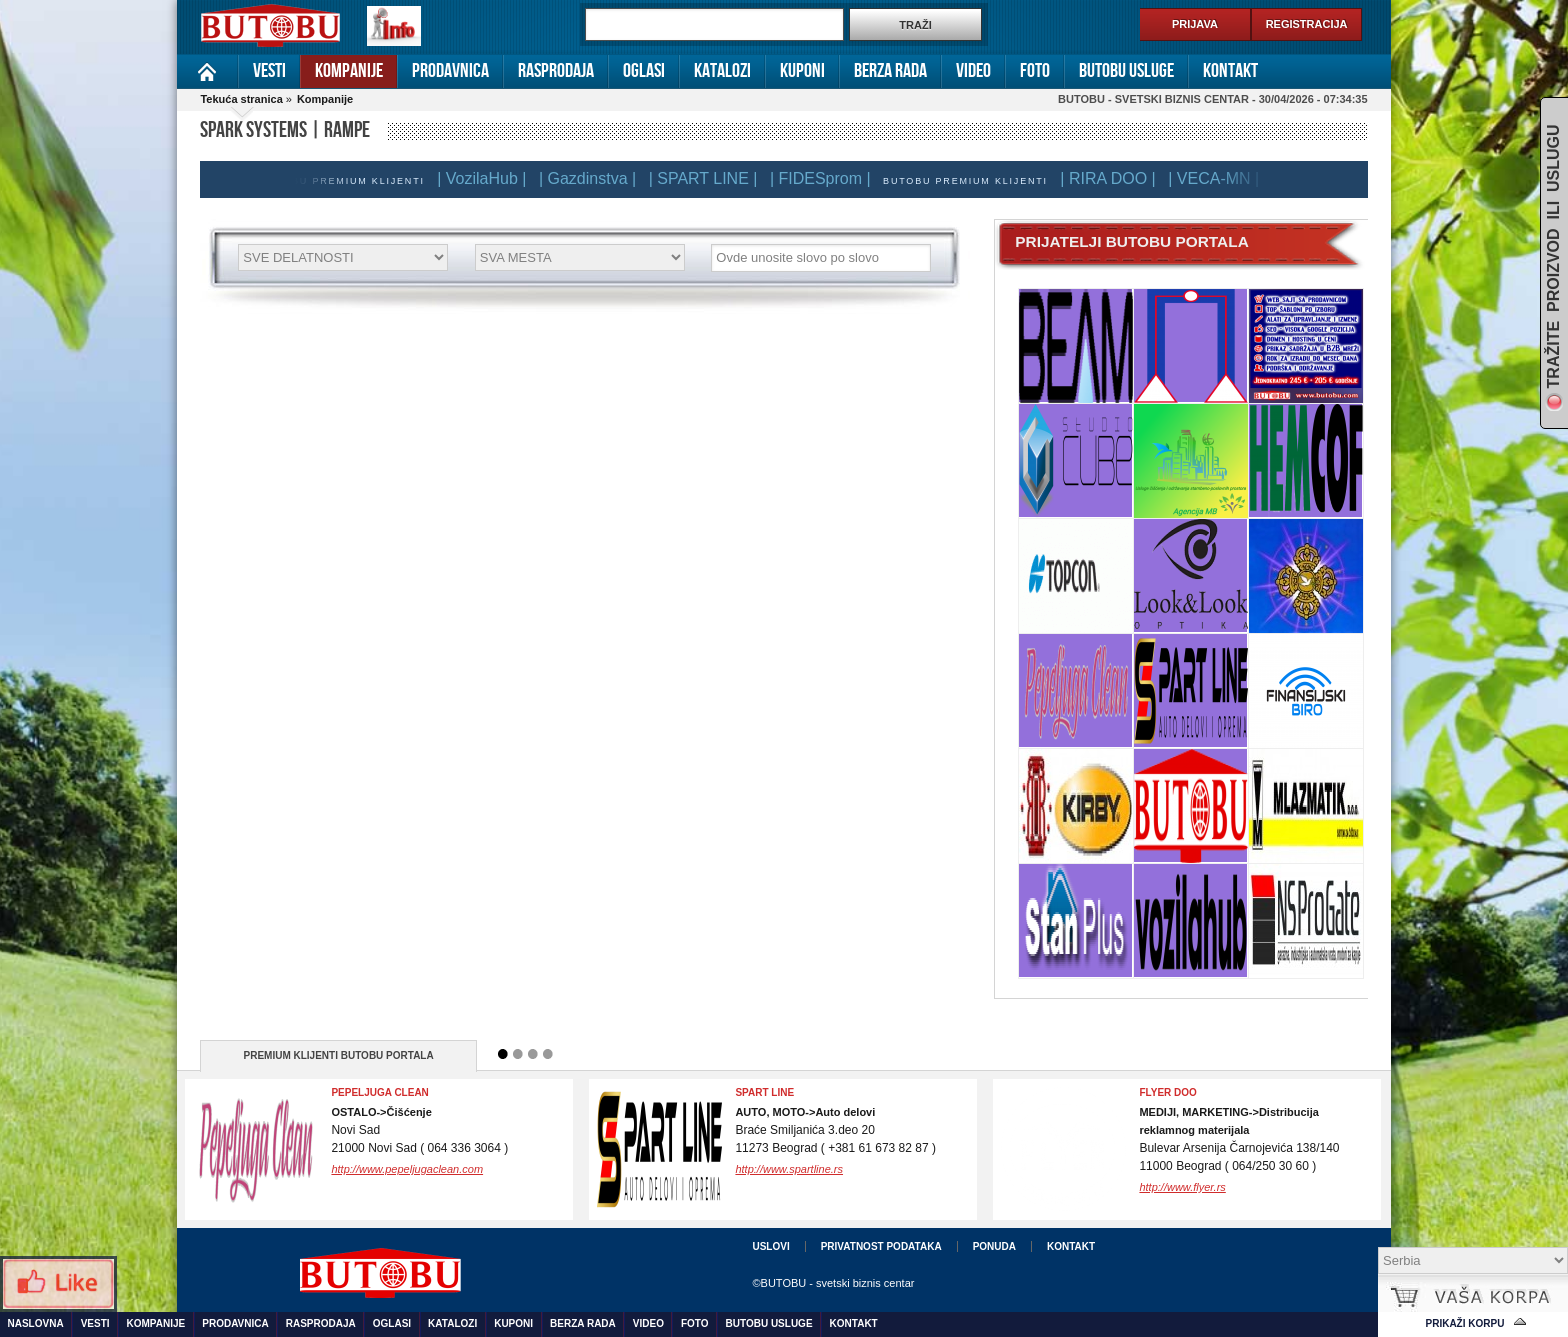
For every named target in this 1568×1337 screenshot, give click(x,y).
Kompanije (349, 71)
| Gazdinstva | (592, 178)
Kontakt (1230, 71)
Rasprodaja (556, 71)
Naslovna (207, 71)
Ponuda (994, 1246)
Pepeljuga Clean (379, 1092)
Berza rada (890, 71)
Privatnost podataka (881, 1246)
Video (973, 71)
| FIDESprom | (825, 178)
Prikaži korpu (1465, 1323)
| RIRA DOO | (1112, 178)
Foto (1035, 71)
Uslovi (770, 1246)
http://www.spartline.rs (789, 1169)
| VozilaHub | (486, 178)
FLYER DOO (1167, 1092)
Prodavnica (450, 71)
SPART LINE (764, 1092)
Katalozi (722, 71)
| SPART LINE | (708, 178)
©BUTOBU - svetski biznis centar (833, 1283)
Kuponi (802, 71)
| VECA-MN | (1218, 178)
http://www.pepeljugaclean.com (407, 1169)
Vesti (269, 71)
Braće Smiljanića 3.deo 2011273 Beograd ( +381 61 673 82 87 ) (835, 1130)
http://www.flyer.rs (1182, 1187)
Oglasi (644, 71)
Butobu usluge (1126, 71)
